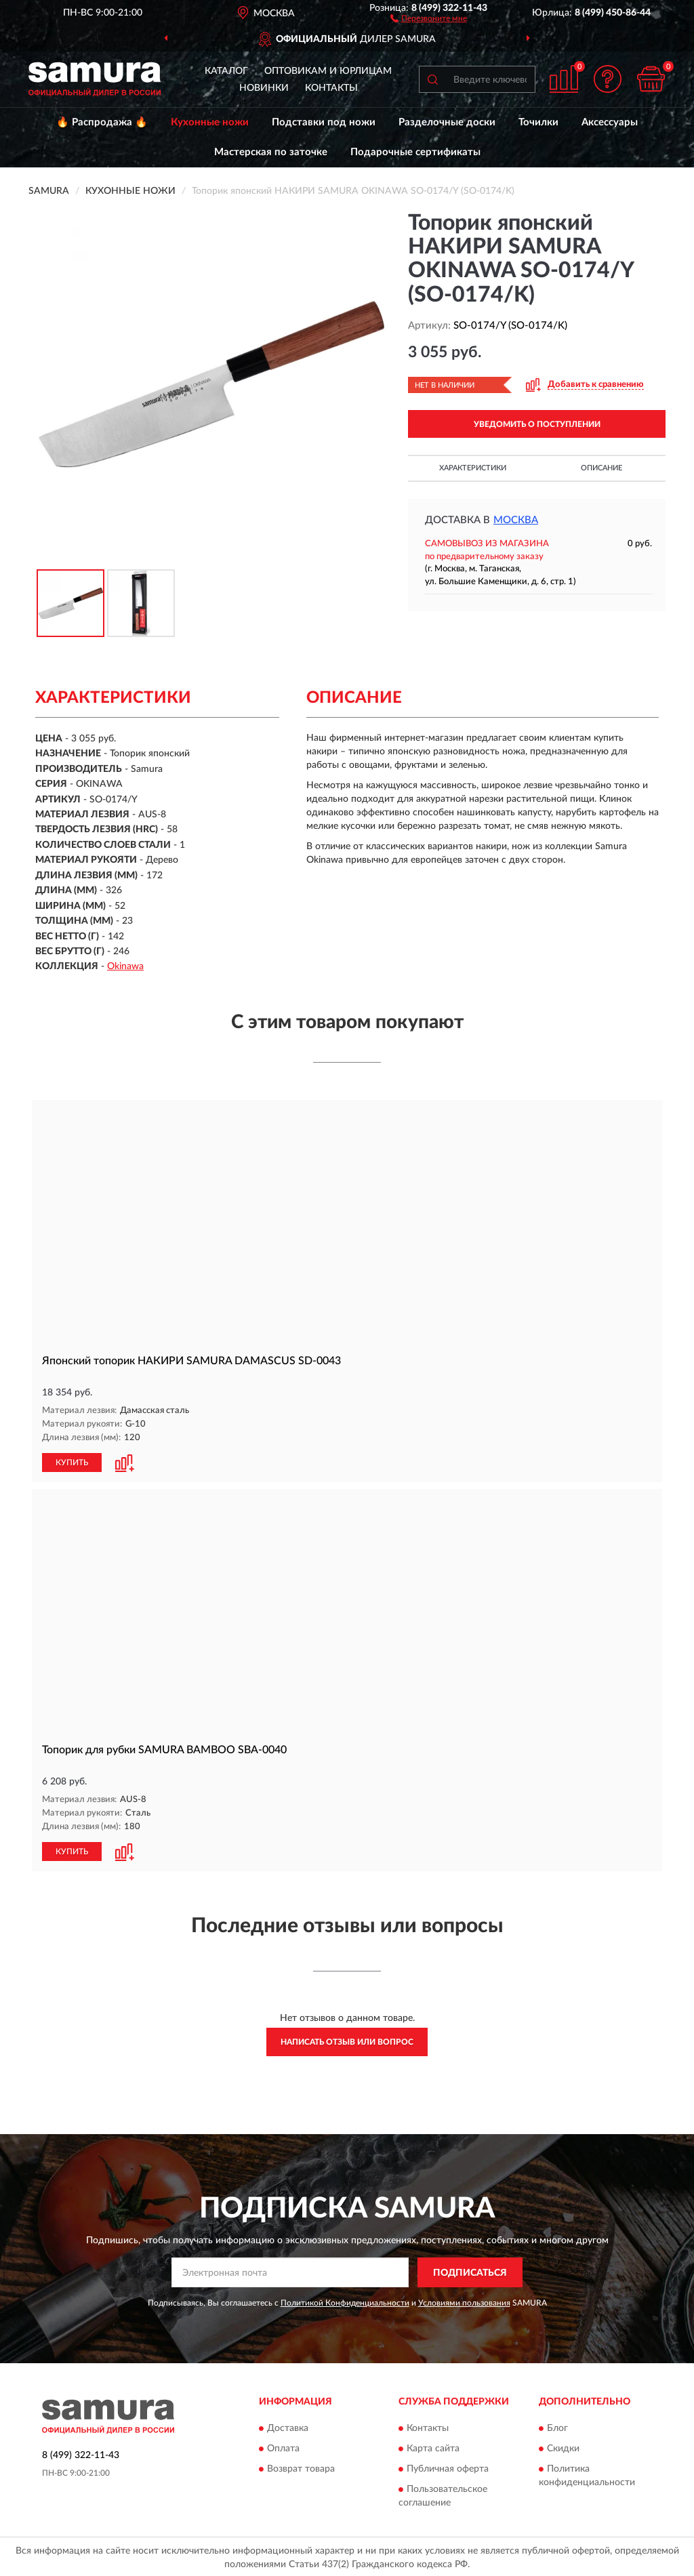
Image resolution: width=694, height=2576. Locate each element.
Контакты (331, 88)
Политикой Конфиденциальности (345, 2301)
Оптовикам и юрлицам (328, 71)
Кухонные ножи (210, 122)
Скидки (563, 2447)
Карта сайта (433, 2447)
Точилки (538, 122)
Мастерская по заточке (270, 152)
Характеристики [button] (472, 468)
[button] (428, 18)
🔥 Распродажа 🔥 (102, 122)
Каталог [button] (226, 71)
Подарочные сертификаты (415, 152)
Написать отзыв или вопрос (347, 2041)
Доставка (287, 2427)
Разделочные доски (447, 122)
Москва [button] (515, 520)
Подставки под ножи (323, 122)
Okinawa (125, 966)
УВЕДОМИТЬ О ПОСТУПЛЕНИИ (537, 424)
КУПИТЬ (72, 1462)
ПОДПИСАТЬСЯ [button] (470, 2271)
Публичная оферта (448, 2467)
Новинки (264, 88)
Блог (557, 2427)
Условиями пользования (464, 2301)
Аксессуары (609, 122)
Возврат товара (301, 2467)
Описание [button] (601, 468)
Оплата (283, 2447)
